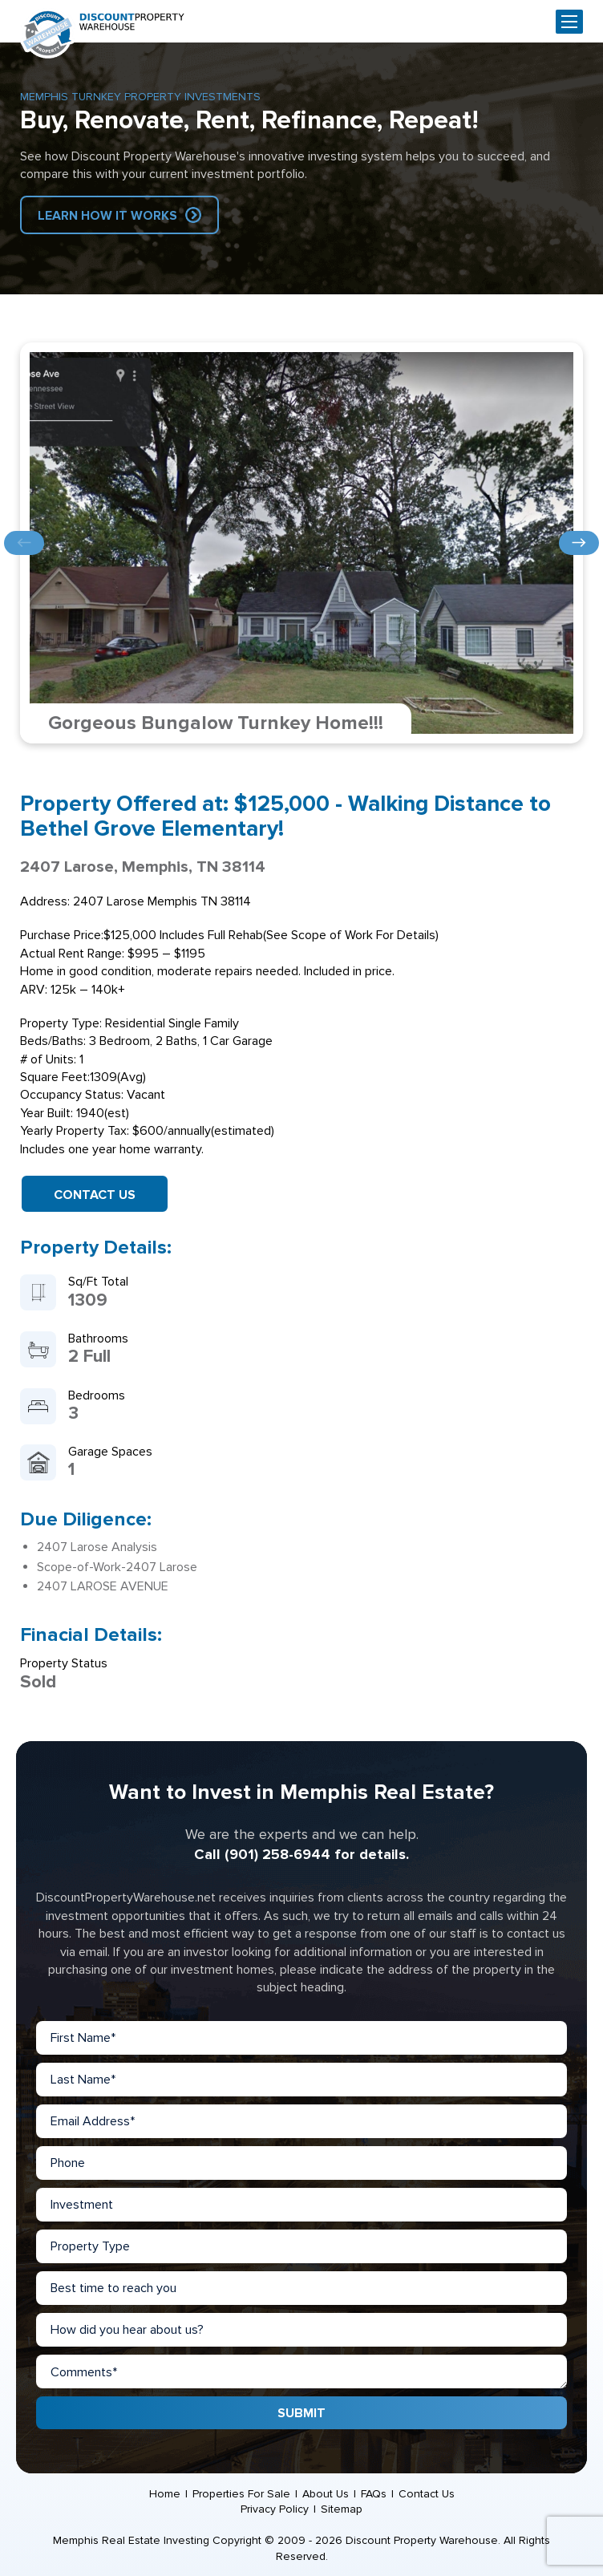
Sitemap (341, 2509)
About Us (325, 2494)
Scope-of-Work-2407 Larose (117, 1567)
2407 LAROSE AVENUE (102, 1586)
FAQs (373, 2494)
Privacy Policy (275, 2509)
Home (164, 2494)
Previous (24, 543)
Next (579, 543)
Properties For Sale (241, 2494)
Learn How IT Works (107, 216)
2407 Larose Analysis (97, 1547)
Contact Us (95, 1195)
